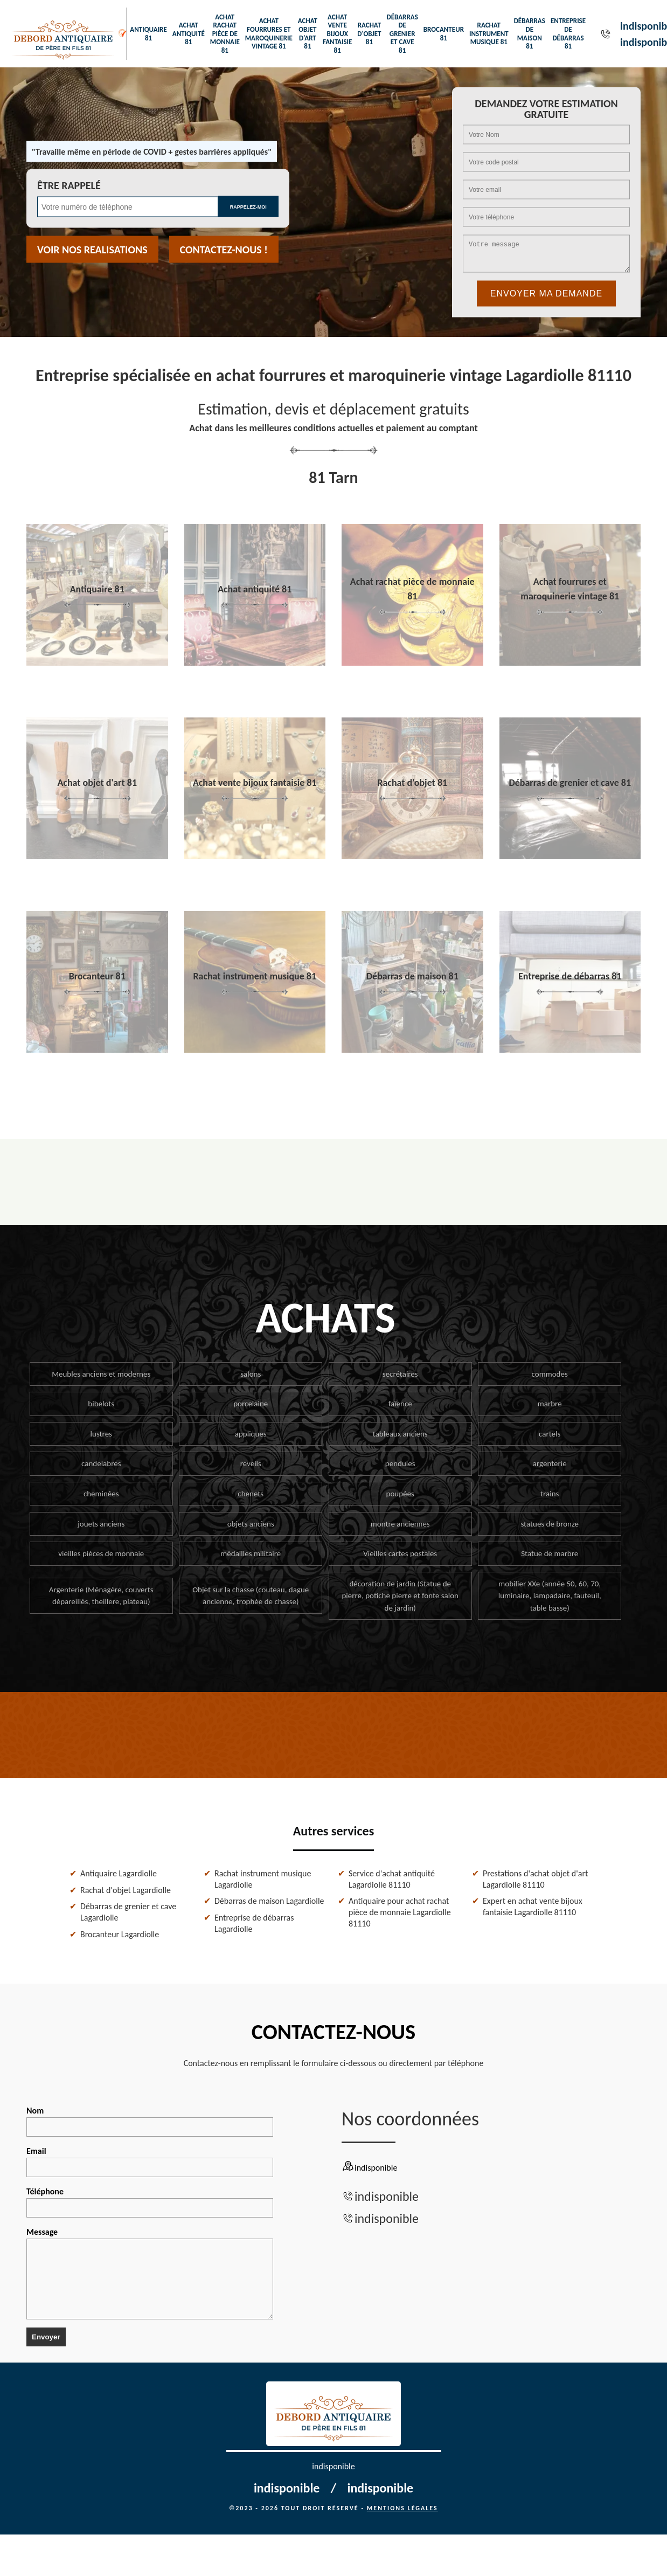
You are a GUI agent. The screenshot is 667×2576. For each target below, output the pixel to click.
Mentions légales (402, 2508)
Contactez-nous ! (224, 249)
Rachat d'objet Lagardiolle (125, 1890)
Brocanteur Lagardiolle (119, 1934)
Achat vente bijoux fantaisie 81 (337, 33)
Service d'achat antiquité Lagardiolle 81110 (392, 1879)
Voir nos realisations (92, 249)
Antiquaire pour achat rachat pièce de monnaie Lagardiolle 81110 (400, 1912)
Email (149, 2161)
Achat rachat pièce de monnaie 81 (225, 33)
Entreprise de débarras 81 (568, 33)
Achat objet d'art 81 (307, 33)
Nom (149, 2121)
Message (149, 2273)
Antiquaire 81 (148, 33)
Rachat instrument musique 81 (489, 33)
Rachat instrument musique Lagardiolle (262, 1879)
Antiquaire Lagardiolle (118, 1873)
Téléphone (149, 2202)
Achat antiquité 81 (188, 33)
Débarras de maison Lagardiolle (269, 1901)
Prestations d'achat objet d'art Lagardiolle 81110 (535, 1879)
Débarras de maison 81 (529, 33)
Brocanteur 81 (443, 33)
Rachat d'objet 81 (369, 33)
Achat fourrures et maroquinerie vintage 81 (269, 33)
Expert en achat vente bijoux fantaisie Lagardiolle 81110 (532, 1906)
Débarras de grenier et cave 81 (402, 33)
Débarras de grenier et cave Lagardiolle (128, 1912)
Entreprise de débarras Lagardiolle (254, 1923)
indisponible (387, 2196)
